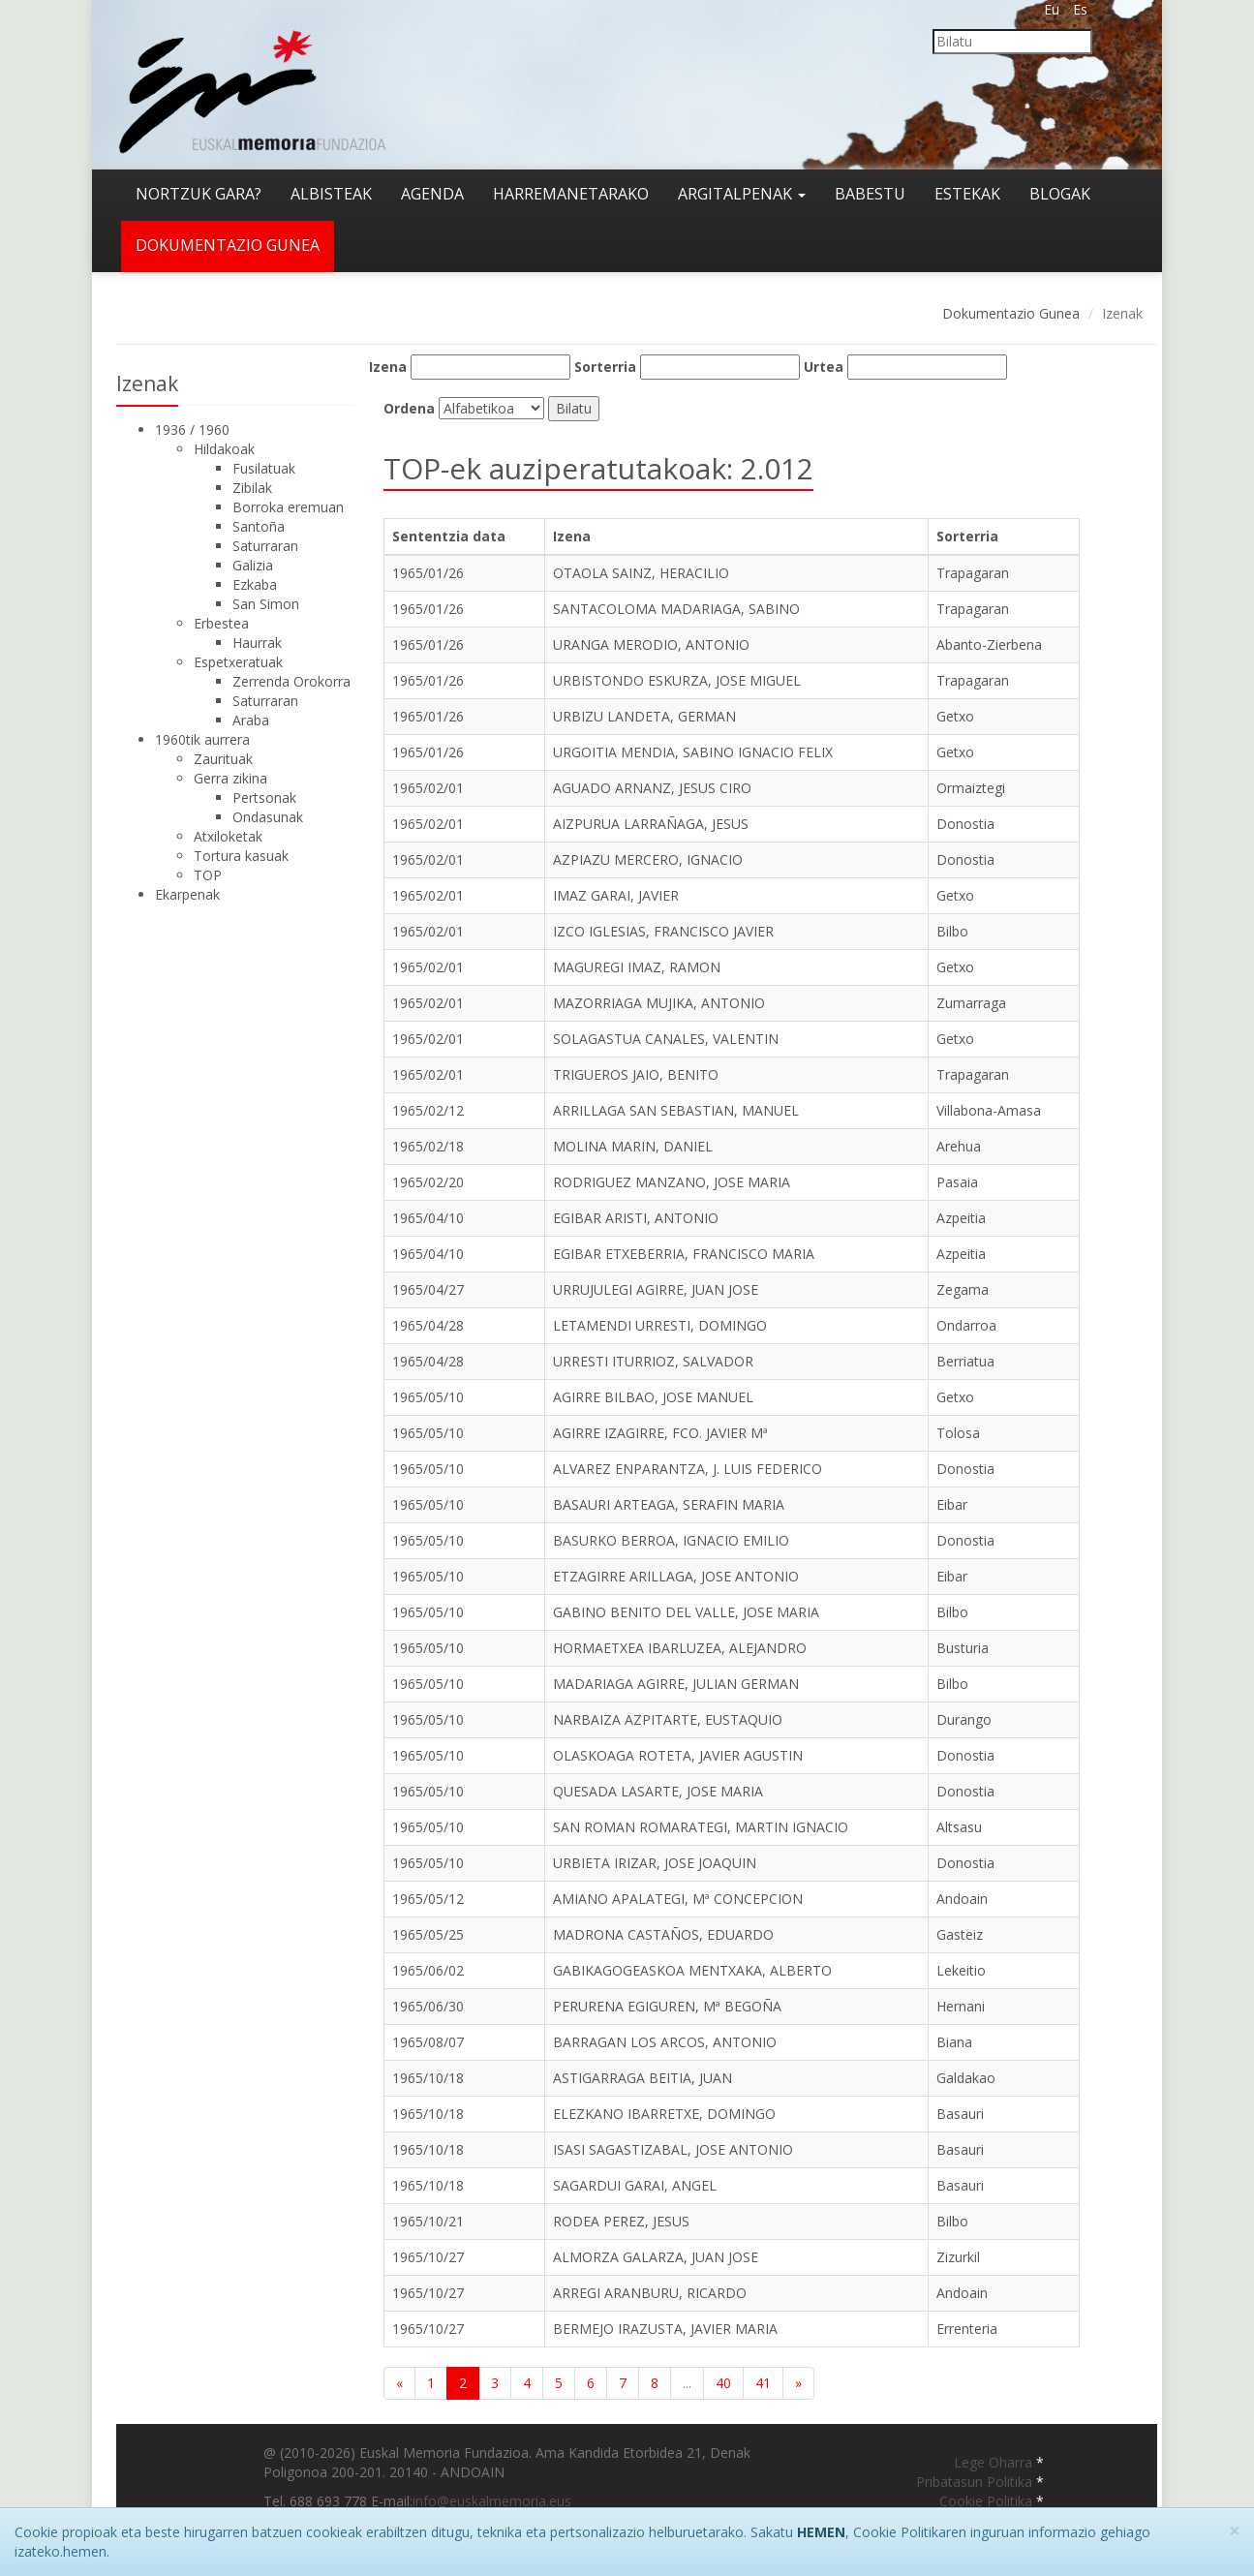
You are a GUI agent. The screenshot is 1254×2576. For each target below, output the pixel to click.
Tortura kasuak (241, 855)
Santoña (258, 526)
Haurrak (257, 642)
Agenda (432, 193)
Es (1080, 9)
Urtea (823, 366)
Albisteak (331, 193)
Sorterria (605, 366)
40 (723, 2383)
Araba (250, 720)
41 (763, 2383)
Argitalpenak (742, 193)
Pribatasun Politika (976, 2481)
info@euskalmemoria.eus (492, 2501)
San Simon (265, 604)
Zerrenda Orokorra (291, 681)
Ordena (409, 408)
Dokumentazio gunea (228, 245)
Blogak (1059, 193)
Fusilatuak (263, 468)
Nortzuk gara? (198, 193)
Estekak (967, 193)
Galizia (252, 565)
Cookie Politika (987, 2501)
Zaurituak (223, 759)
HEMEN (821, 2532)
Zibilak (252, 487)
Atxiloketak (228, 836)
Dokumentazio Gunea (1011, 313)
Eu (1051, 9)
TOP (208, 875)
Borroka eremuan (288, 507)
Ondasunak (267, 817)
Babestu (870, 193)
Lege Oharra (995, 2462)
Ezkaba (254, 584)
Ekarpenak (187, 894)
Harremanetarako (571, 193)
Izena (388, 366)
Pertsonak (264, 797)
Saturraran (265, 546)
